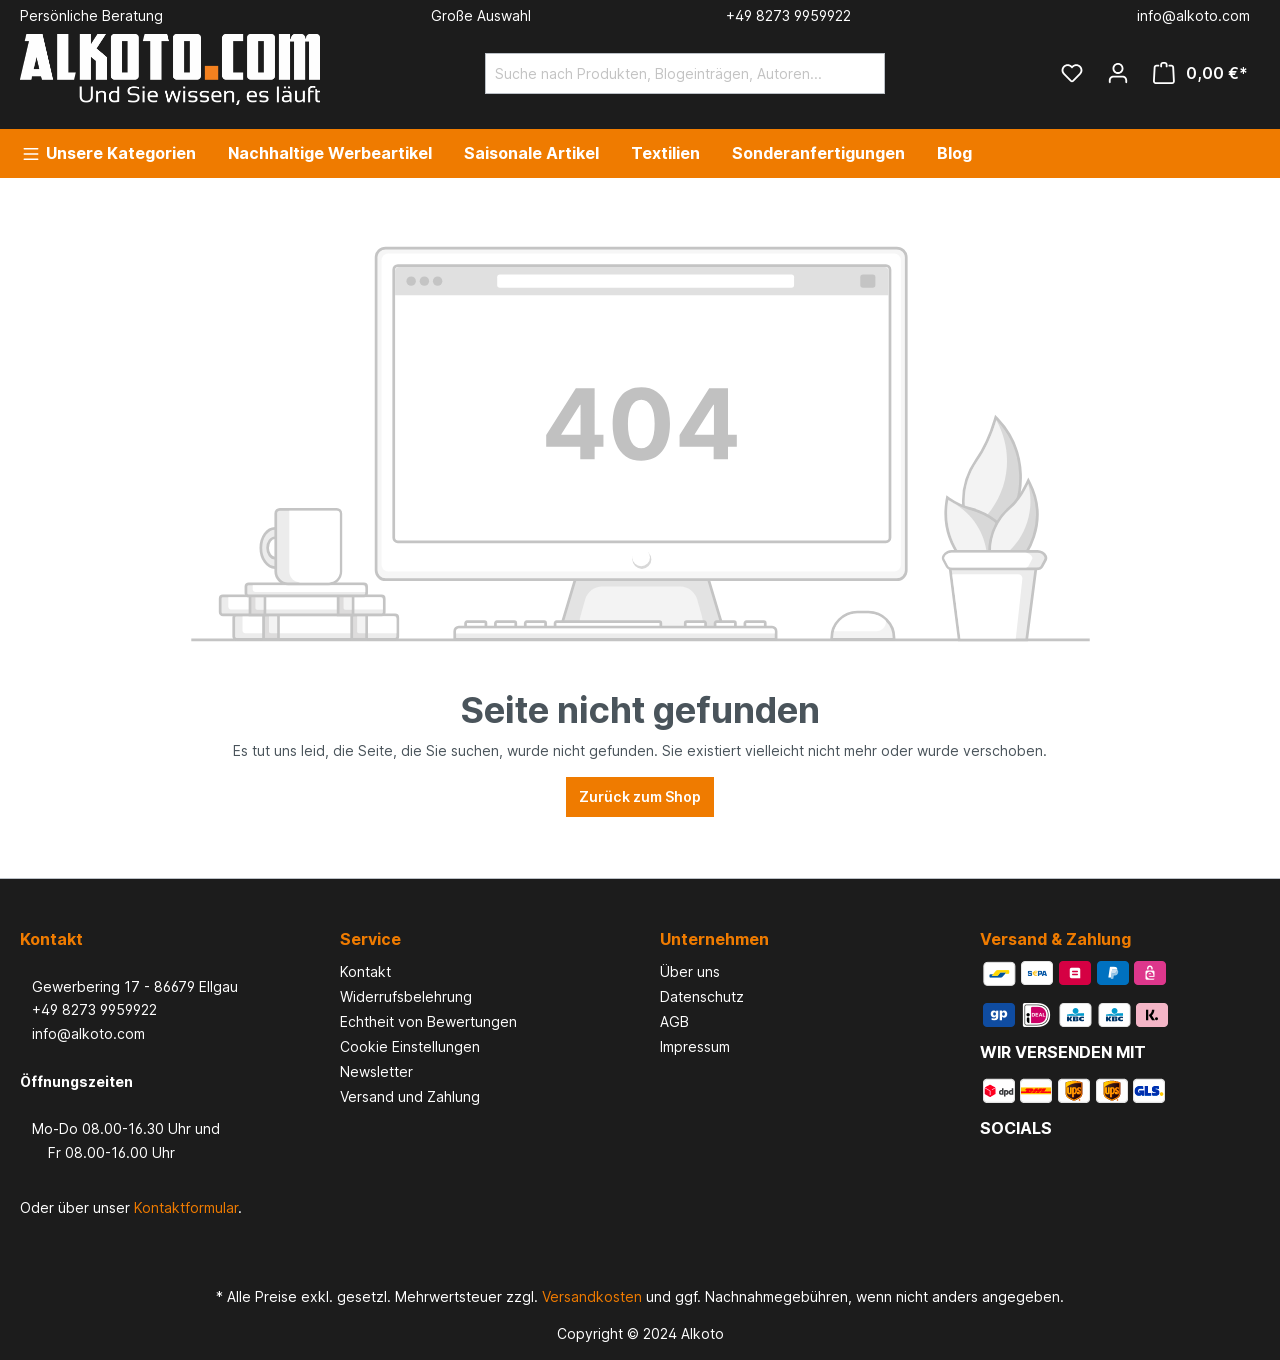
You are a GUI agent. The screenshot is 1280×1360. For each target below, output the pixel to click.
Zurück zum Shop (640, 796)
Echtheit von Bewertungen (428, 1021)
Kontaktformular (186, 1207)
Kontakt (365, 971)
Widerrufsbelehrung (406, 996)
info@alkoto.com (82, 1033)
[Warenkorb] (1200, 73)
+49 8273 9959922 (88, 1009)
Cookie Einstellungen (410, 1046)
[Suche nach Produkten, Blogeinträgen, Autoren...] (662, 73)
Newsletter (376, 1071)
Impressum (695, 1046)
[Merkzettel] (1072, 73)
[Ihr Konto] (1118, 73)
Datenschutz (702, 996)
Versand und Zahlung (410, 1096)
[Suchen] (861, 73)
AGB (674, 1021)
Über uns (690, 971)
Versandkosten (592, 1296)
